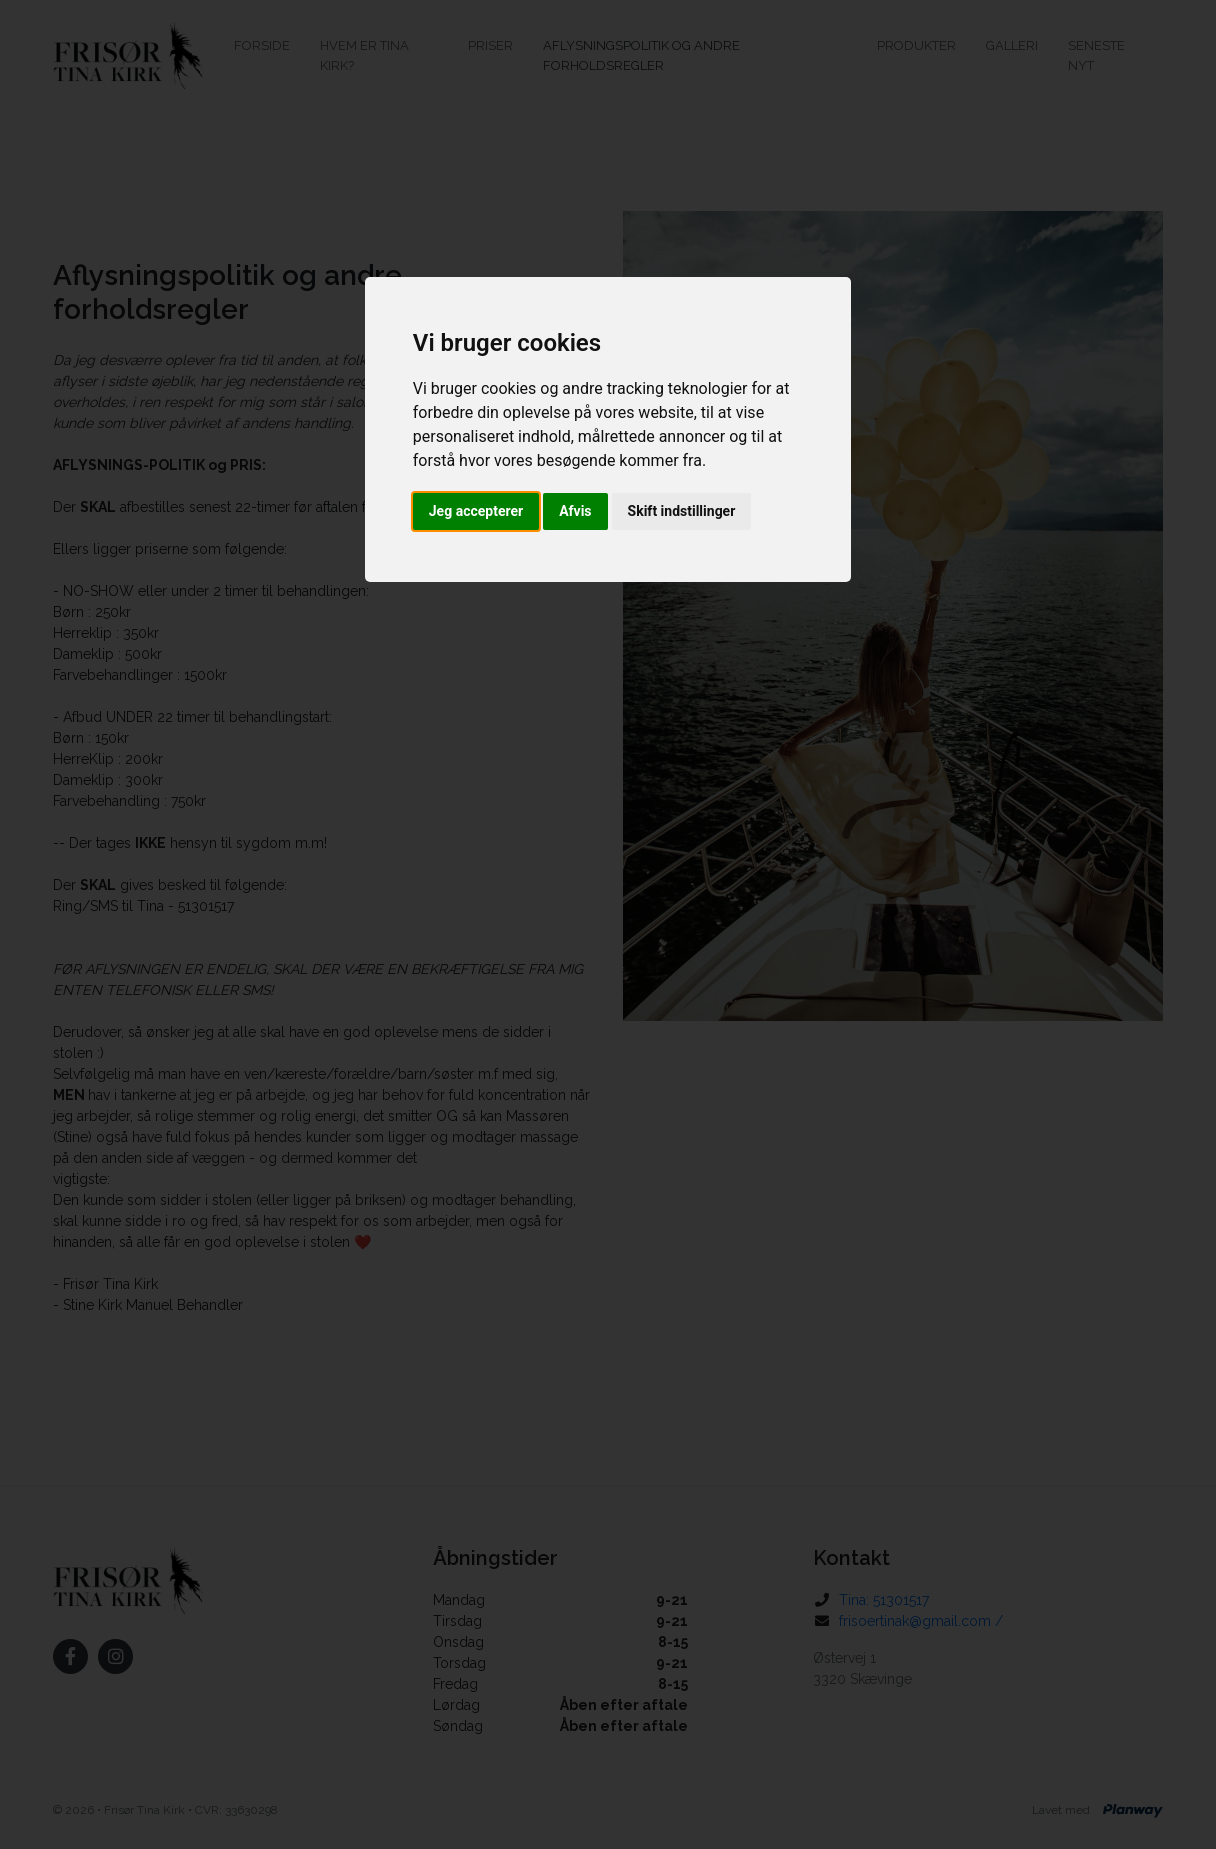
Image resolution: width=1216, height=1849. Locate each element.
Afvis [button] (575, 511)
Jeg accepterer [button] (476, 511)
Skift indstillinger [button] (682, 511)
